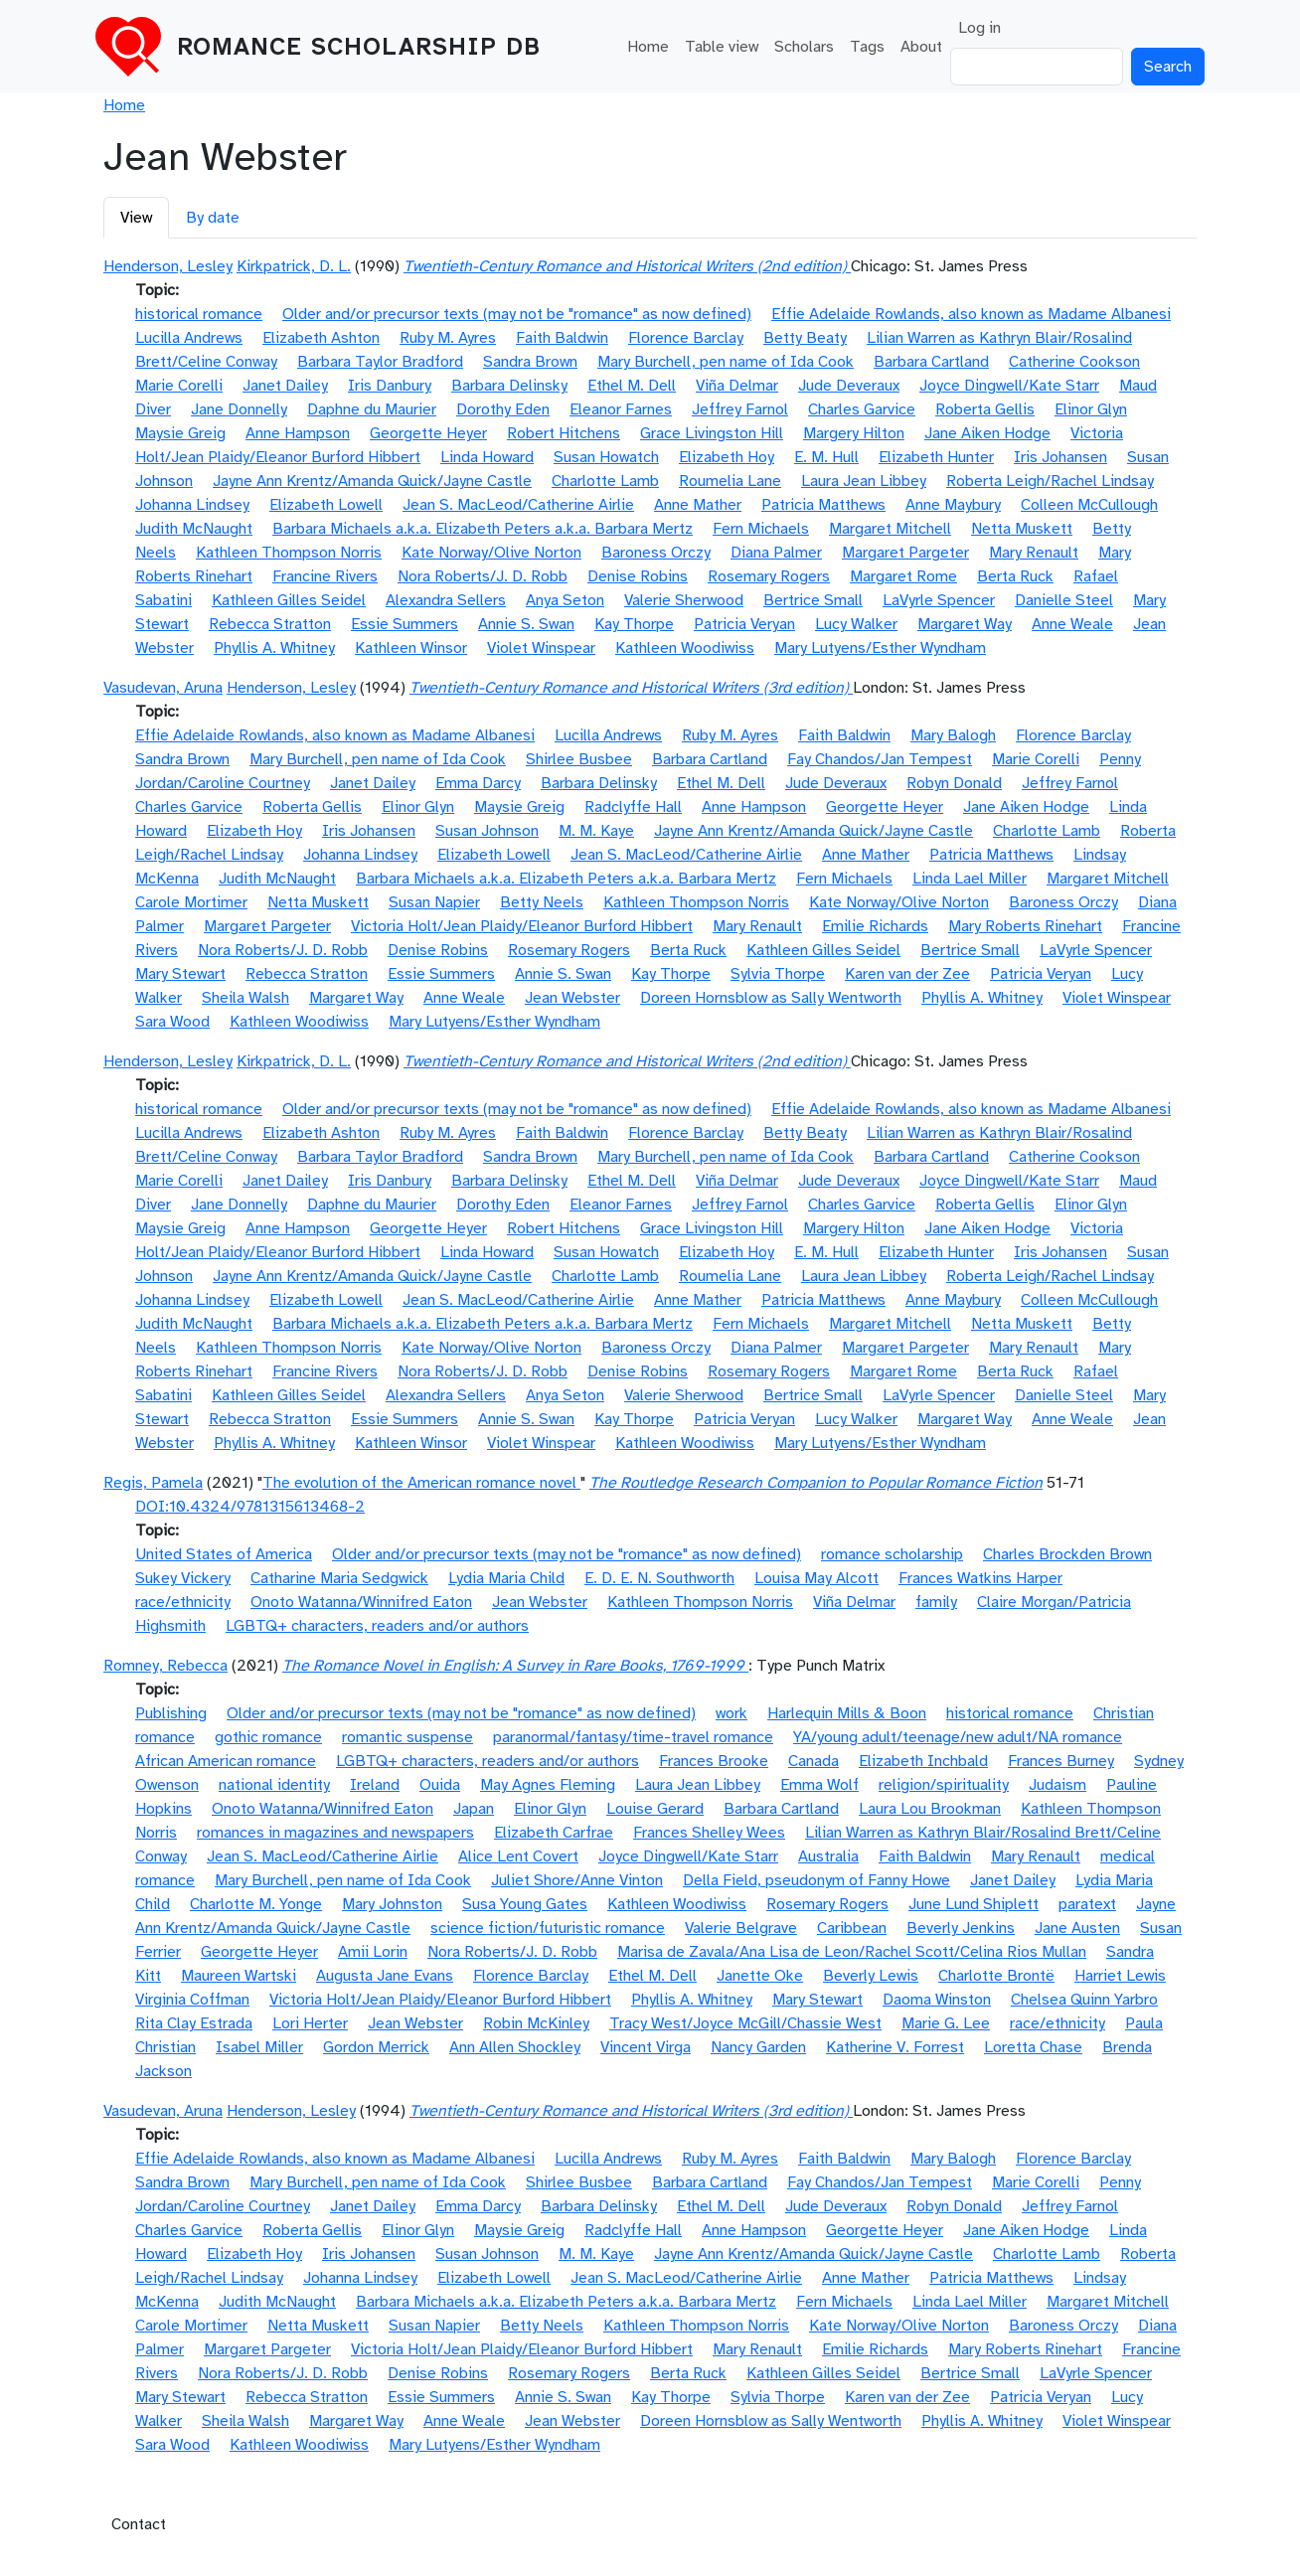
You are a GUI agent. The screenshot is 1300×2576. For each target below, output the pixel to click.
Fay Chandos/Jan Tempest (879, 759)
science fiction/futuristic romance (547, 1928)
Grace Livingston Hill (711, 433)
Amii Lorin (372, 1952)
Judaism (1057, 1785)
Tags (867, 47)
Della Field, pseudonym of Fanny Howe (816, 1880)
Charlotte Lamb (605, 481)
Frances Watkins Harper (980, 1578)
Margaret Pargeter (905, 553)
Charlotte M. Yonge (256, 1904)
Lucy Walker (856, 624)
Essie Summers (404, 624)
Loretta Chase (1033, 2047)
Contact (138, 2524)
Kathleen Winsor (411, 648)
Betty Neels (541, 902)
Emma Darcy (478, 783)
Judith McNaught (193, 529)
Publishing (171, 1713)
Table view (721, 47)
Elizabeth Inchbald (923, 1761)
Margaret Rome (903, 576)
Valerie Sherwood (683, 600)
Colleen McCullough (1089, 505)
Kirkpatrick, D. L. (294, 266)
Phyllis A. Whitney (274, 648)
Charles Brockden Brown (1067, 1554)
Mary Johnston (392, 1904)
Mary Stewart (180, 974)
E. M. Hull (826, 457)
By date (213, 218)
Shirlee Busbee (579, 759)
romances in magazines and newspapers (335, 1833)
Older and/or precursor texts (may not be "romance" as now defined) (516, 314)
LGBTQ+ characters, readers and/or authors (377, 1626)
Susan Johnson (487, 831)
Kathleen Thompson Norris (289, 553)
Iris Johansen (1060, 457)
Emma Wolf (819, 1785)
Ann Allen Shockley (514, 2047)
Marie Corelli (179, 386)
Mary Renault (1033, 553)
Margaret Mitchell (890, 529)
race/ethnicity (183, 1602)
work (731, 1713)
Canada (813, 1761)
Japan (473, 1809)
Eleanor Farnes (620, 409)
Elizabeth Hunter (936, 457)
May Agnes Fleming (547, 1785)
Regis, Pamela (153, 1483)
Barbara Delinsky (509, 386)
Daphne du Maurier (371, 409)
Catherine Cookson (1074, 362)
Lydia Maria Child (506, 1578)
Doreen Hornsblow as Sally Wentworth (770, 998)
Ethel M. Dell (631, 386)
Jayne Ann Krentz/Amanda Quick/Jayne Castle (372, 481)
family (936, 1602)
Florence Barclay (685, 338)
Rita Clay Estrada (193, 2023)
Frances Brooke (713, 1761)
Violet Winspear (541, 648)
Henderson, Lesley (168, 266)
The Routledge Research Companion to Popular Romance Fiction (816, 1483)
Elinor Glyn (1091, 409)
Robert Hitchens (563, 433)
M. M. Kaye (596, 831)
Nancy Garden (758, 2047)
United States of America (223, 1554)
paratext (1087, 1904)
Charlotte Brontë (996, 1976)
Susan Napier (434, 902)
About (921, 47)
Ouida (439, 1785)
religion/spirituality (944, 1785)
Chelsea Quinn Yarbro (1084, 2000)
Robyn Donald (954, 783)
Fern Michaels (761, 529)
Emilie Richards (875, 926)
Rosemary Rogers (769, 576)
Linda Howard (487, 457)
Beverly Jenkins (960, 1928)
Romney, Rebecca (165, 1666)
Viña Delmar (737, 386)
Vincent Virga (645, 2047)
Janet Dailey (285, 386)
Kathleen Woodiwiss (684, 648)
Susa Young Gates (524, 1904)
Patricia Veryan (744, 624)
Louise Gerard (655, 1809)
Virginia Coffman (192, 2000)
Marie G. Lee (945, 2023)
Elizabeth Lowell (326, 505)
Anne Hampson (297, 433)
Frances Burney (1061, 1761)
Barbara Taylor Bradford (380, 362)
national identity (274, 1785)
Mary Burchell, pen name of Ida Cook (725, 362)
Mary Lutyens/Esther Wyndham (880, 648)
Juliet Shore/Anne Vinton (577, 1880)
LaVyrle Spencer (939, 600)
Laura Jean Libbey (863, 481)
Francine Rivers (325, 576)
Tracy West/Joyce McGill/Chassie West (745, 2023)
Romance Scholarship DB (359, 47)
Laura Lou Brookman (930, 1809)
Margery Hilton (853, 433)
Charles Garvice (861, 409)
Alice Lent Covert (518, 1856)
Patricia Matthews (823, 505)
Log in (979, 28)
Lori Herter (310, 2023)
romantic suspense (407, 1737)
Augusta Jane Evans (384, 1976)
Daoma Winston (937, 2000)
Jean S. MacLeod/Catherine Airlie (518, 505)
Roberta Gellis (985, 409)
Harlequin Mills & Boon (846, 1713)
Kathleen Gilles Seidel (289, 600)
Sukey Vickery (183, 1578)
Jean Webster (572, 998)
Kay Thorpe (634, 624)
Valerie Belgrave (741, 1928)
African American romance (225, 1761)
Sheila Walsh (245, 998)
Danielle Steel (1064, 600)
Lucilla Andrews (189, 338)
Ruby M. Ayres (448, 338)
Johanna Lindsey (192, 505)
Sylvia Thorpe (778, 974)
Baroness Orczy (656, 553)
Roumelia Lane (730, 481)
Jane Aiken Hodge (987, 433)
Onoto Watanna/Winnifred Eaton (361, 1602)
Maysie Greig (180, 433)
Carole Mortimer (191, 902)
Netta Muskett (1021, 529)
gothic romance (268, 1737)
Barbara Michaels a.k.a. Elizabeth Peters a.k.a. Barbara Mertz (482, 529)
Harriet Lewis (1120, 1976)
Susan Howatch (606, 457)
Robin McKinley (536, 2023)
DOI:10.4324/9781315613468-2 (250, 1507)
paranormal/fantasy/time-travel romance (633, 1737)
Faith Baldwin (562, 338)
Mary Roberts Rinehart (1025, 926)
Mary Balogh (953, 735)
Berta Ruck (1015, 576)
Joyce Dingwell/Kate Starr (1009, 386)
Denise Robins (637, 576)
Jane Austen (1077, 1928)
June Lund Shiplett (973, 1904)
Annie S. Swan (526, 624)
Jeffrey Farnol (740, 409)
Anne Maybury (953, 505)
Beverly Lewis (870, 1976)
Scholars (804, 47)
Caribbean (852, 1928)
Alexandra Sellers (446, 600)
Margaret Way (964, 624)
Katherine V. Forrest (895, 2047)
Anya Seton (565, 600)
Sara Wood (172, 1022)
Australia (828, 1856)
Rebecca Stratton (270, 624)
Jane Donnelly (239, 409)
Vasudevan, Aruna (163, 688)
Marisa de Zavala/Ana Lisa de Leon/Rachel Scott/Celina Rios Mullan (851, 1952)
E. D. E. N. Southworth (659, 1578)
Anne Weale (1072, 624)
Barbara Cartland (931, 362)
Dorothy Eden (503, 409)
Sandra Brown (530, 362)
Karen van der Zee (907, 974)
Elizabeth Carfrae (553, 1833)
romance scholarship (892, 1554)
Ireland (375, 1785)
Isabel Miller (259, 2047)
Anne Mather (697, 505)
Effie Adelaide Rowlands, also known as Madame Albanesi (971, 314)
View (136, 218)
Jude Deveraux (848, 386)
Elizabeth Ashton (321, 338)
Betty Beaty (805, 338)
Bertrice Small (813, 600)
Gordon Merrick (376, 2047)
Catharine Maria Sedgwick (339, 1578)
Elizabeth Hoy (726, 457)
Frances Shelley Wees (709, 1833)
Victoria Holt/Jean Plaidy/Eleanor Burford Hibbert (522, 926)
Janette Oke (760, 1976)
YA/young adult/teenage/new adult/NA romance (957, 1737)
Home (648, 47)
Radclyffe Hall (633, 807)
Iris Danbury (389, 386)
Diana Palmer (776, 553)
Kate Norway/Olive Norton (491, 553)
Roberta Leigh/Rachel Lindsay (1050, 481)
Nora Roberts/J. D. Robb (483, 576)
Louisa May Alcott (816, 1578)
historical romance (198, 314)
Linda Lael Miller (969, 878)
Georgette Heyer (428, 433)
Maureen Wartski (238, 1976)
